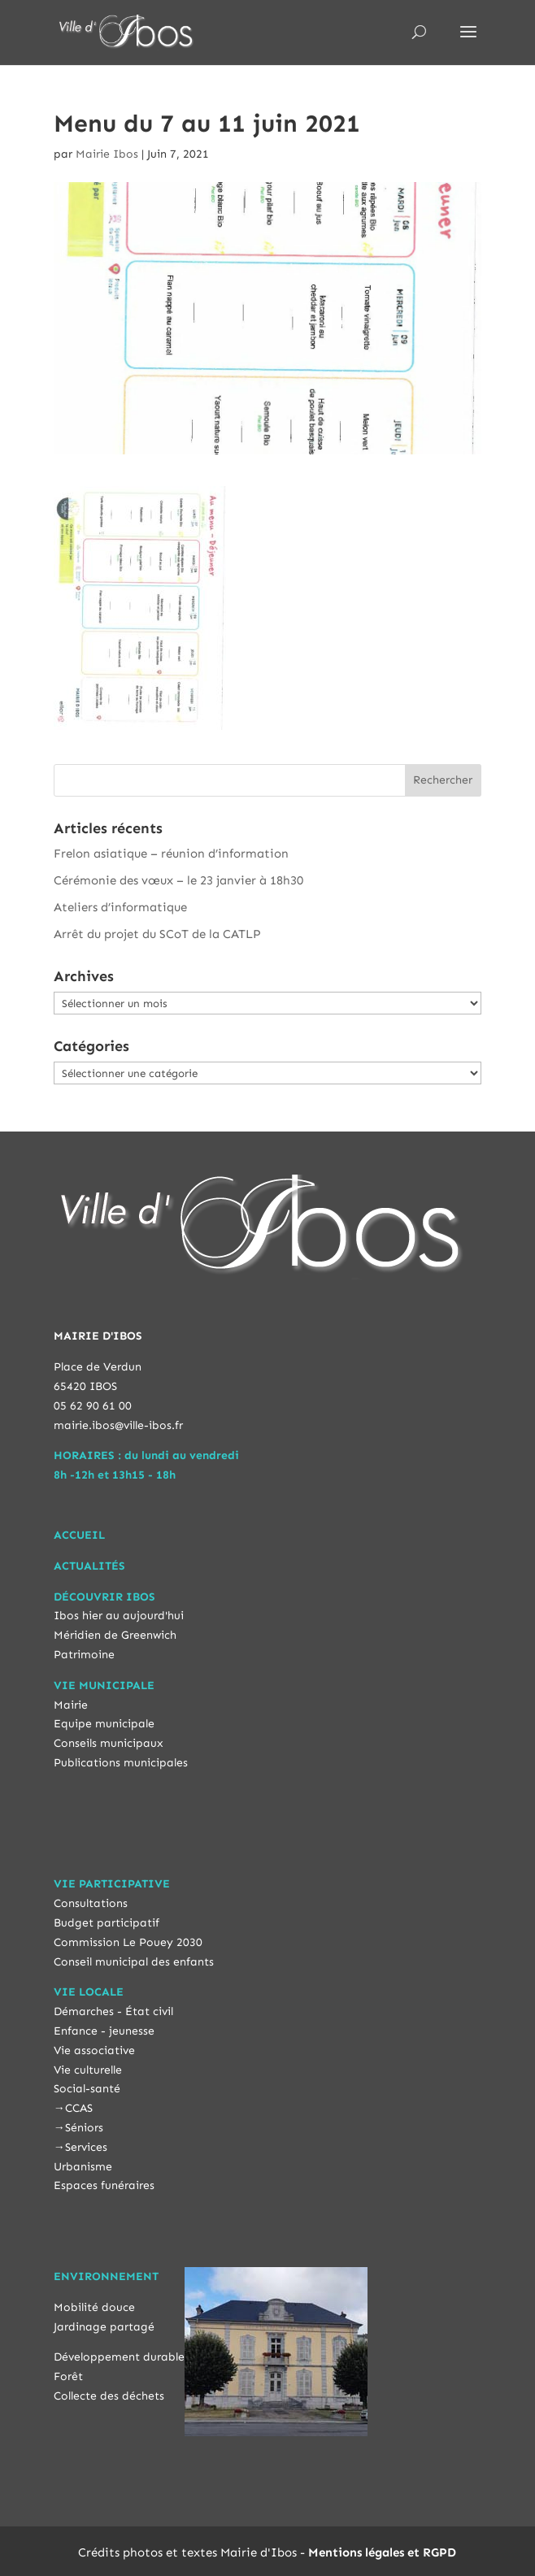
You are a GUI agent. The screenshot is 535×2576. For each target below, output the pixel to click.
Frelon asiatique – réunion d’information (171, 853)
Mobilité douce (94, 2307)
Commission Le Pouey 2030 (128, 1942)
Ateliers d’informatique (120, 907)
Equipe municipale (104, 1724)
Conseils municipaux (108, 1743)
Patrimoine (84, 1655)
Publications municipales (121, 1763)
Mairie (71, 1705)
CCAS (79, 2108)
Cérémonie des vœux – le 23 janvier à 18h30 (178, 880)
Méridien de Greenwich (115, 1635)
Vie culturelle (88, 2070)
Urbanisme (83, 2167)
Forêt (68, 2376)
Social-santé (87, 2089)
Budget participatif (106, 1923)
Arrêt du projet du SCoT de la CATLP (157, 934)
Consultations (91, 1903)
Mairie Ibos (107, 154)
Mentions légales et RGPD (382, 2552)
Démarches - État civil (113, 2011)
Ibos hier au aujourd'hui (119, 1615)
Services (86, 2147)
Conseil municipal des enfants (134, 1962)
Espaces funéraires (104, 2185)
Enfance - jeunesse (104, 2031)
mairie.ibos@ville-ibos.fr (118, 1425)
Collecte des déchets (109, 2396)
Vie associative (94, 2050)
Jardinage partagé (104, 2327)
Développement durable (119, 2357)
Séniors (84, 2128)
